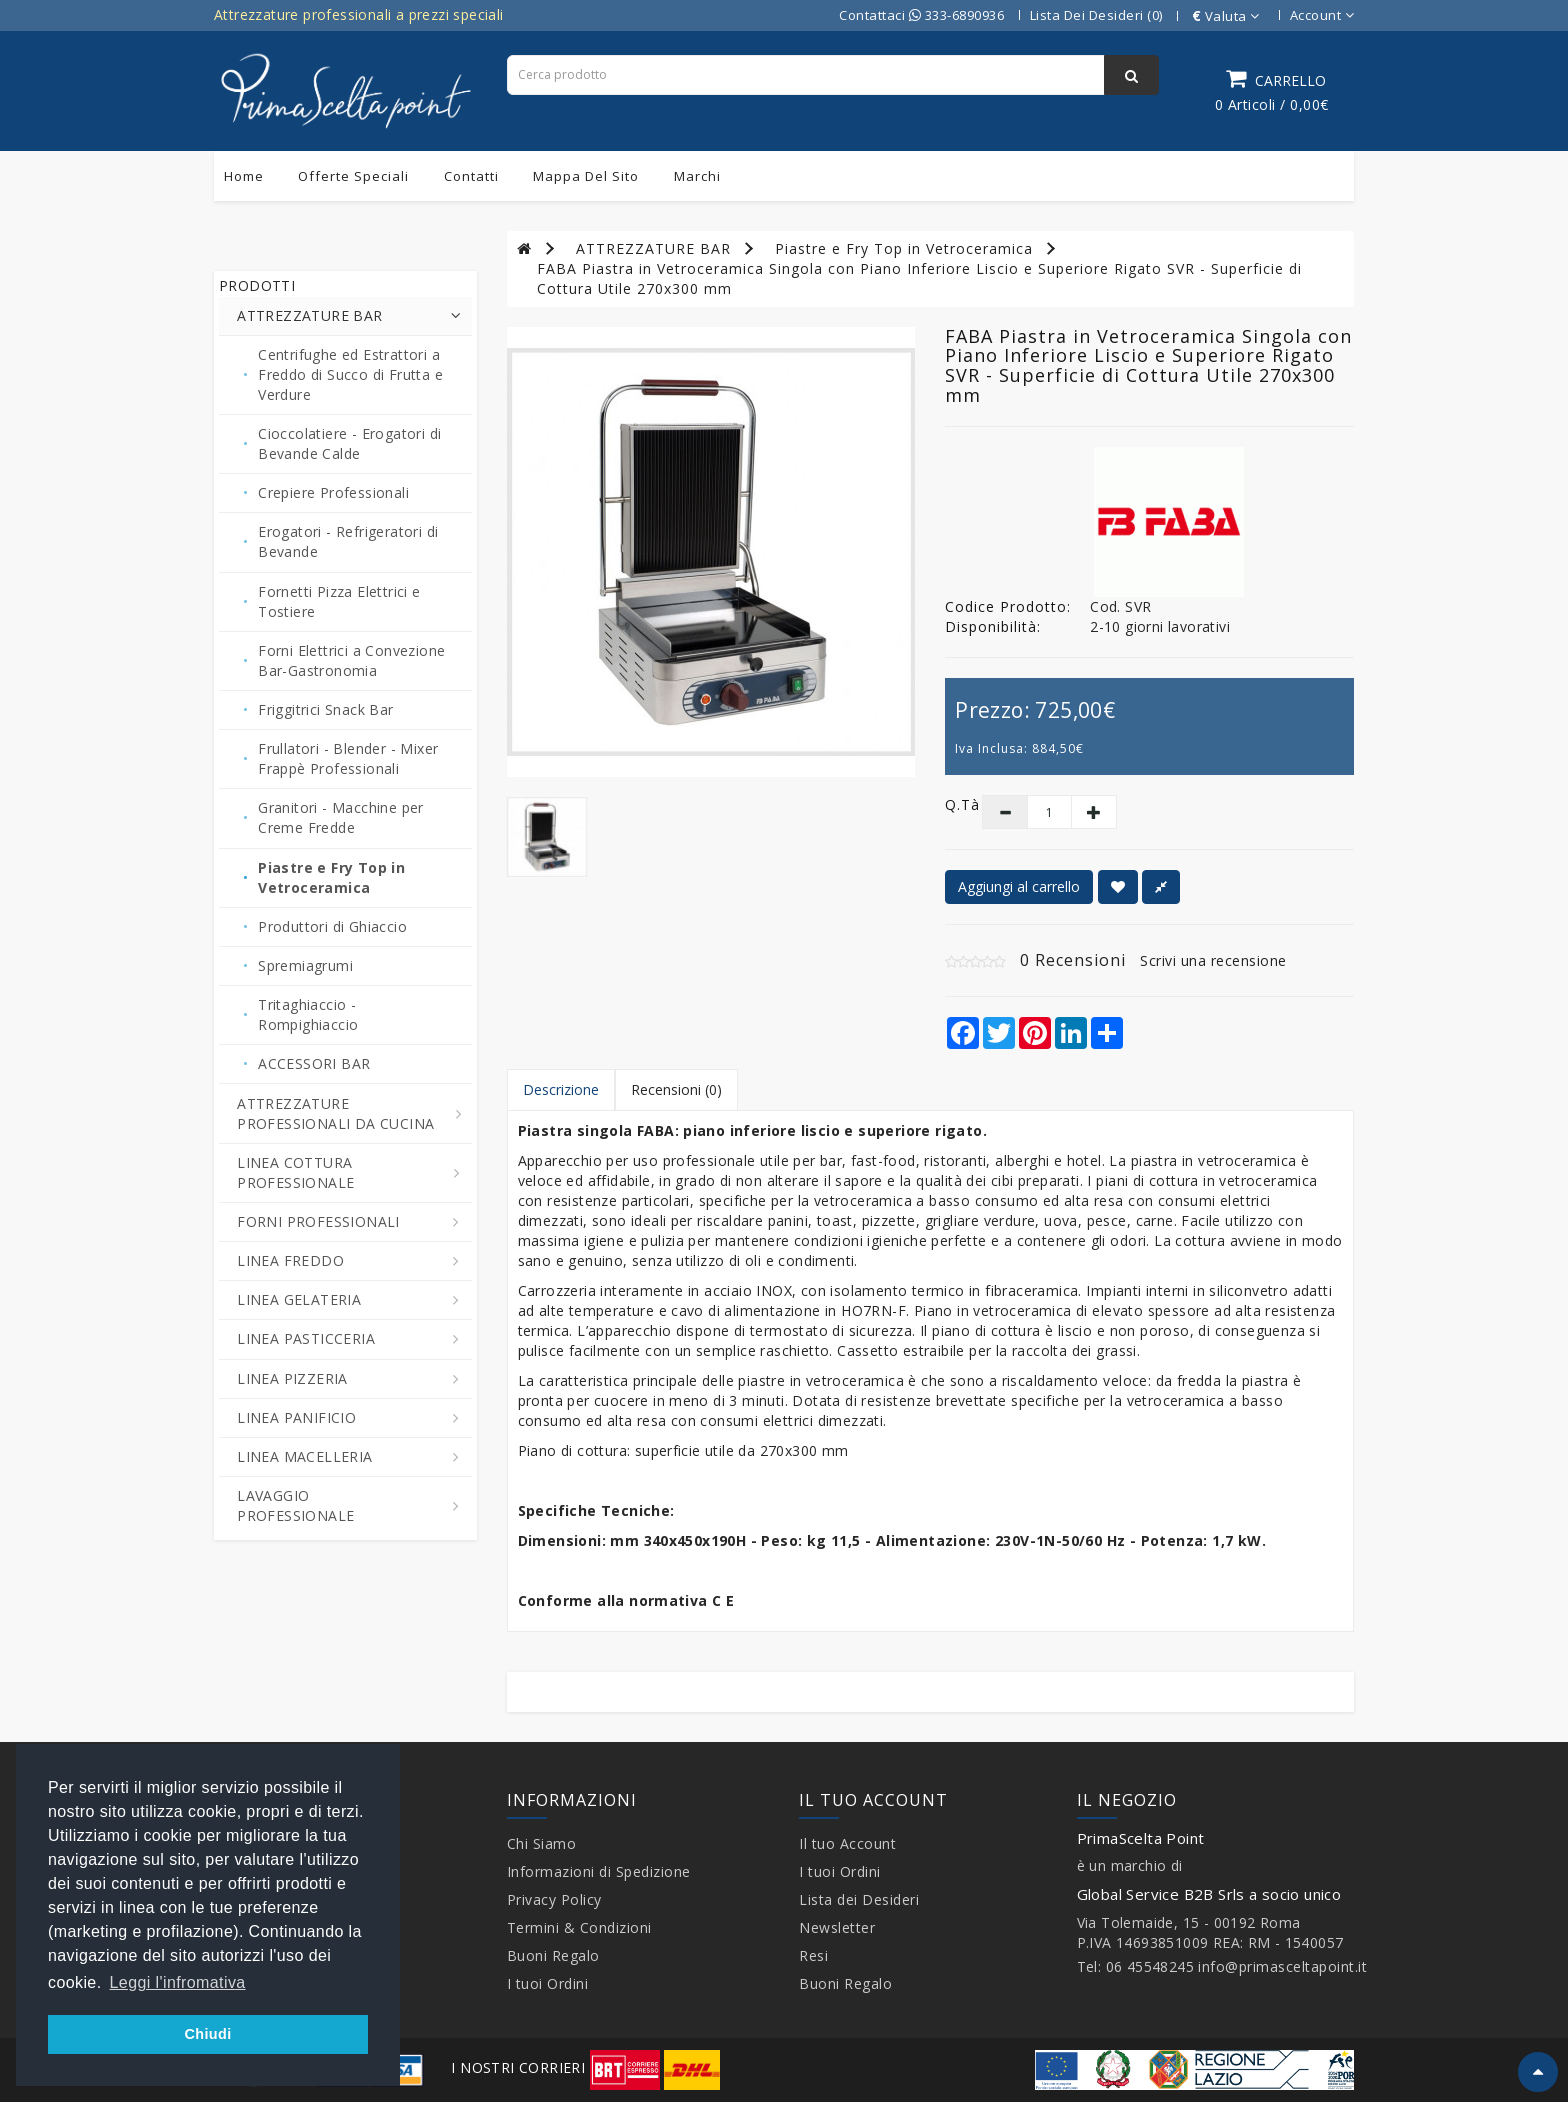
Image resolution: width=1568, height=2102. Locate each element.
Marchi (697, 176)
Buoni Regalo (553, 1955)
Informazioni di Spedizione (599, 1871)
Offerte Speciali (353, 176)
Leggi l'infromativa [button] (178, 1982)
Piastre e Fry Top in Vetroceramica (904, 248)
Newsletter (837, 1927)
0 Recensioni (1073, 960)
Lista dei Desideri (859, 1899)
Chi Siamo (542, 1843)
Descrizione (561, 1089)
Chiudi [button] (207, 2034)
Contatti (471, 176)
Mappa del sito (586, 176)
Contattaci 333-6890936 (921, 15)
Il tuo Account (847, 1843)
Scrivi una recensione (1213, 960)
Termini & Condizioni (579, 1927)
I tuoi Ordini (548, 1983)
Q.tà (948, 804)
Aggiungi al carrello (1019, 886)
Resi (813, 1955)
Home (244, 176)
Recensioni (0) (676, 1089)
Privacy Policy (554, 1899)
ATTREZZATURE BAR (653, 248)
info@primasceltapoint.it (1282, 1966)
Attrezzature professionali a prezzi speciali (359, 14)
